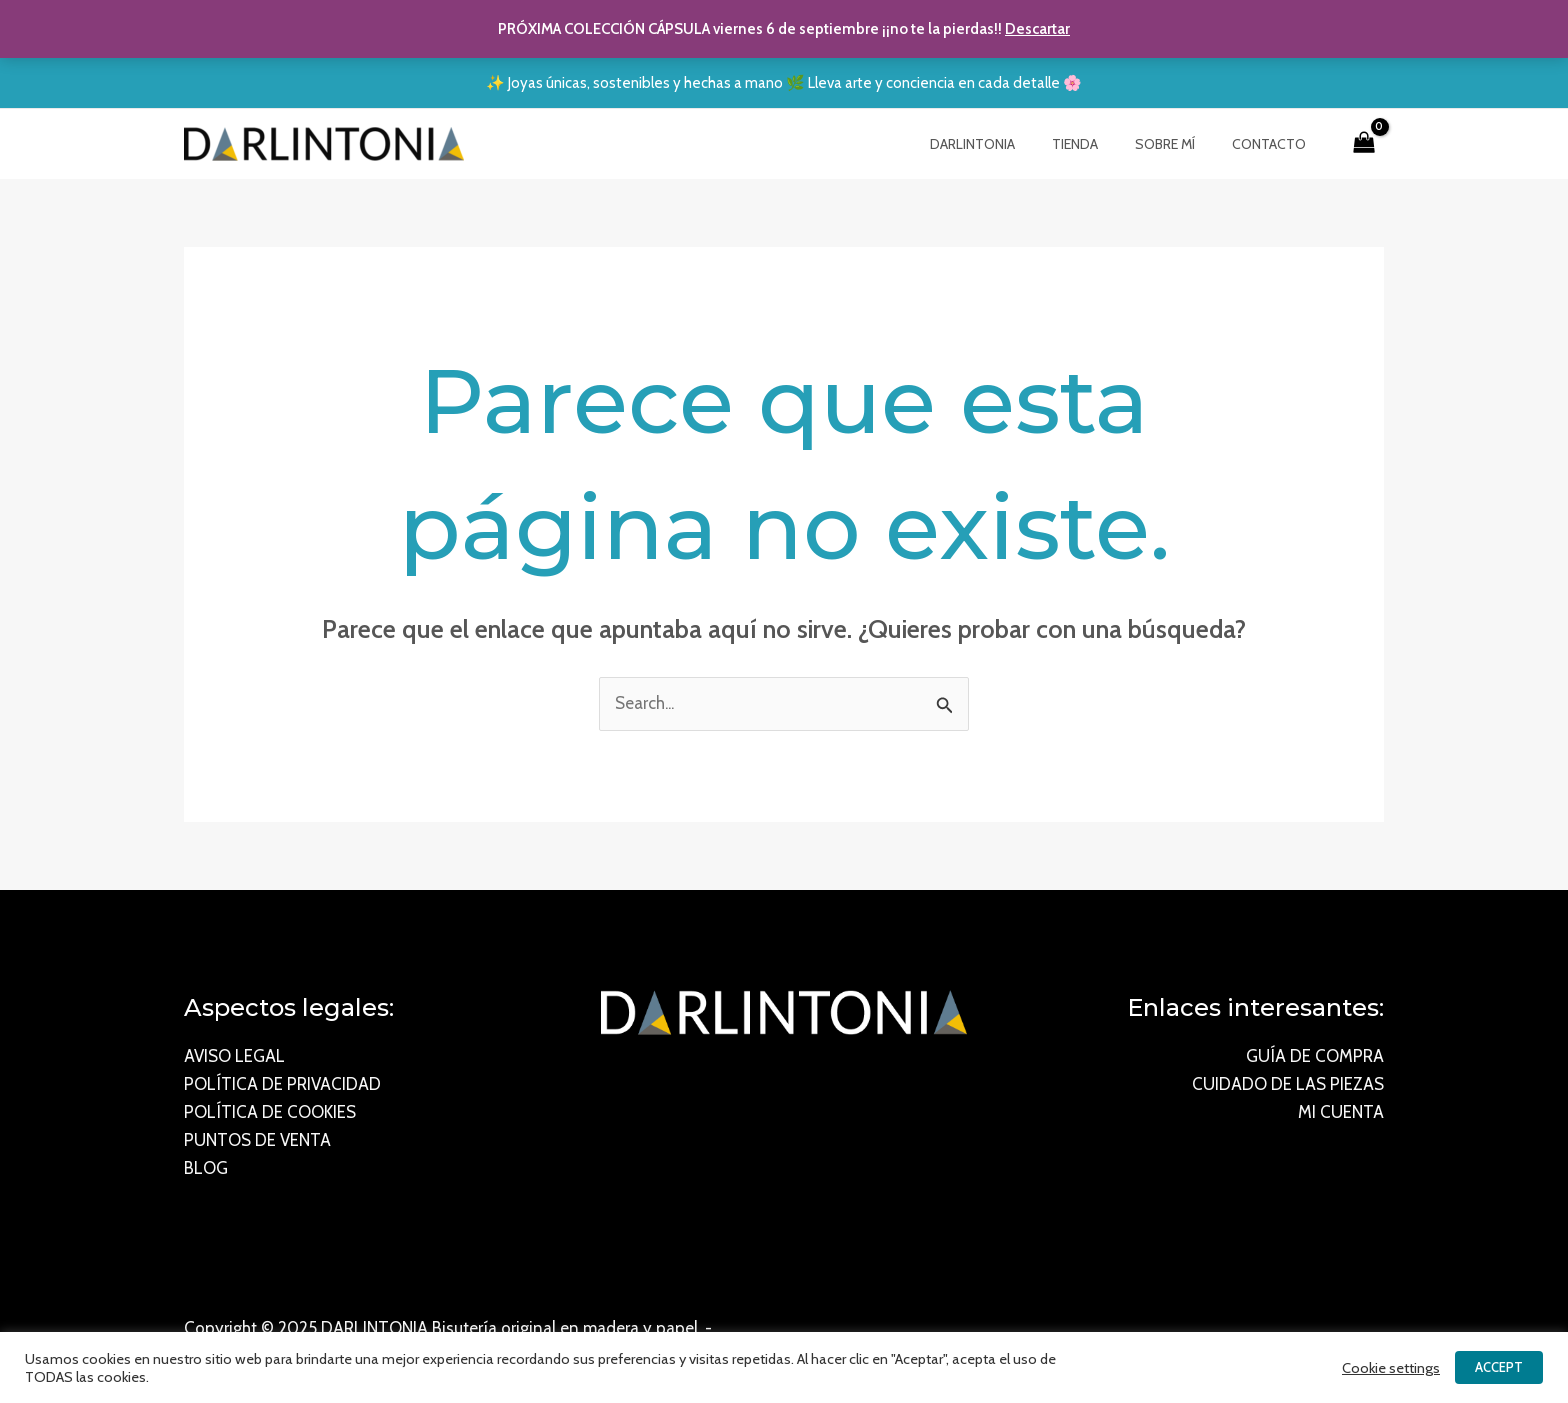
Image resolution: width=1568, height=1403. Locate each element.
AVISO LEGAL (234, 1057)
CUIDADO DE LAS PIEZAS (1288, 1085)
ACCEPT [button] (1499, 1367)
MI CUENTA (1341, 1113)
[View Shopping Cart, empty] (1364, 144)
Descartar (1037, 29)
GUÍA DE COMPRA (1315, 1057)
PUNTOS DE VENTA (257, 1141)
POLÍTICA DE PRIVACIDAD (282, 1085)
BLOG (206, 1169)
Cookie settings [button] (1391, 1368)
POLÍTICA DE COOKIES (270, 1113)
